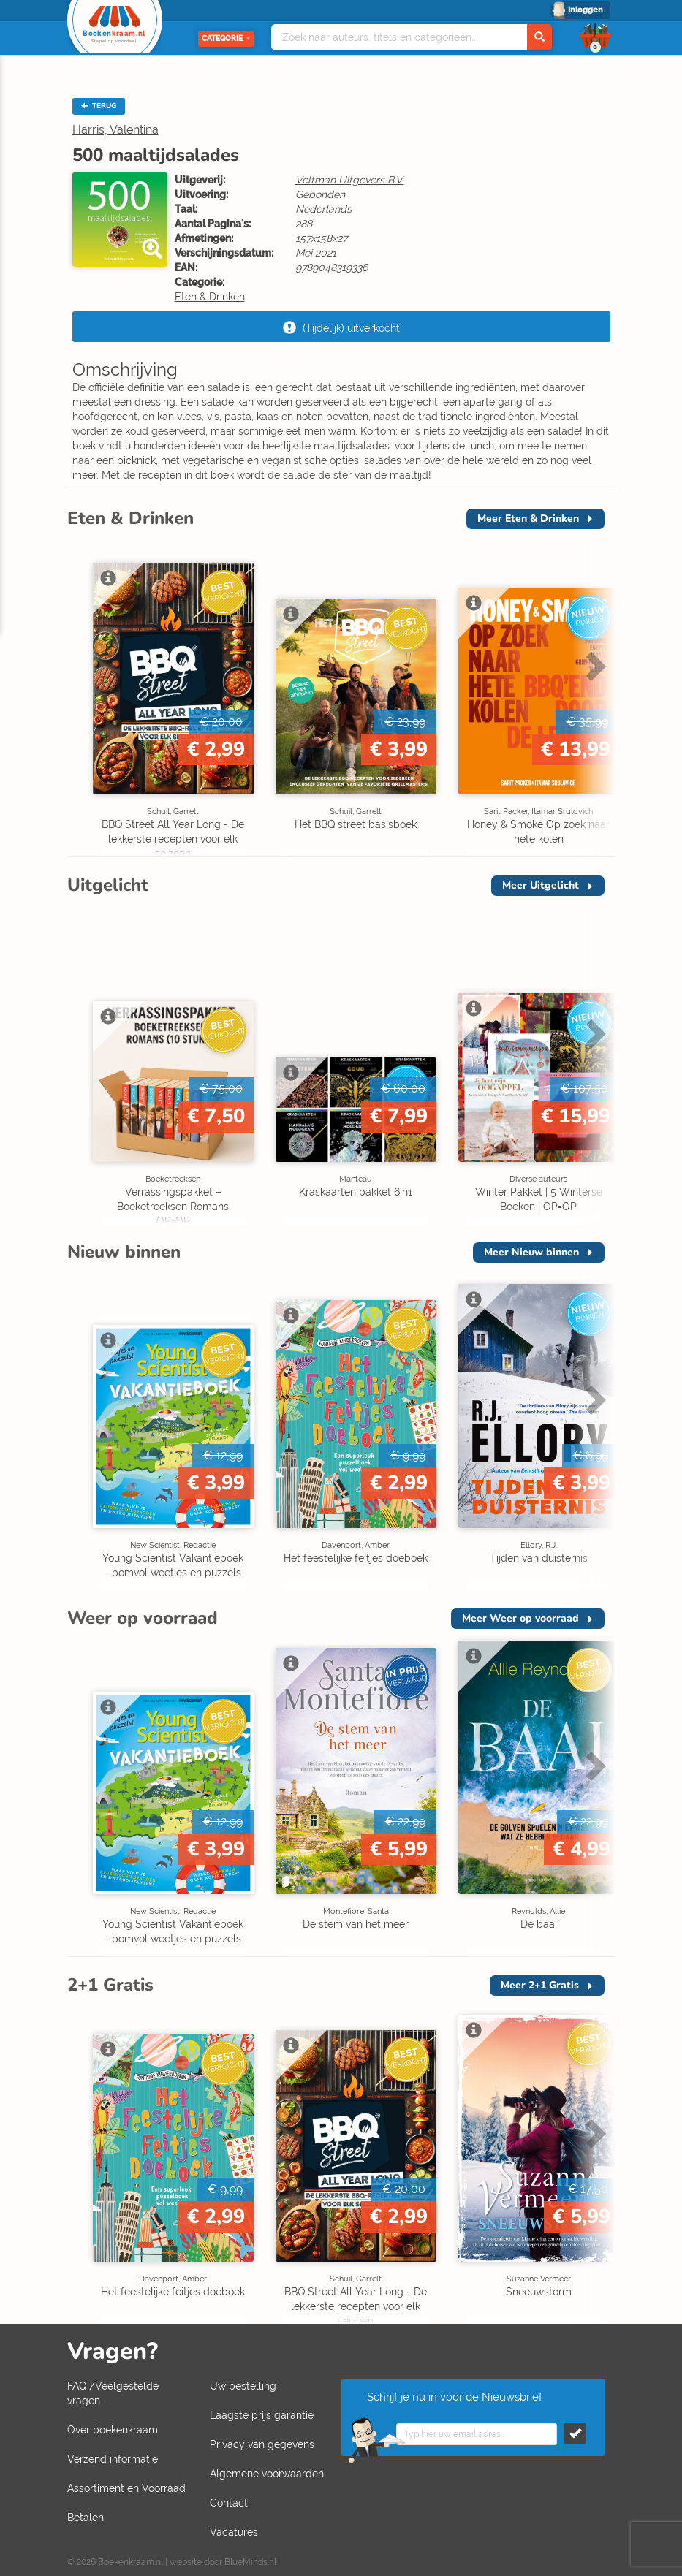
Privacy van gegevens (262, 2444)
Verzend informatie (112, 2459)
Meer (528, 518)
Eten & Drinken (210, 297)
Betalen (85, 2517)
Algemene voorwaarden (267, 2474)
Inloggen (585, 10)
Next (593, 666)
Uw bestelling (243, 2386)
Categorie (226, 38)
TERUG (98, 106)
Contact (229, 2503)
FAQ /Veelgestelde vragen (113, 2393)
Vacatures (234, 2532)
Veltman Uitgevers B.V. (349, 180)
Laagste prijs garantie (262, 2415)
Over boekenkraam (112, 2430)
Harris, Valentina (115, 130)
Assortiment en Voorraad (126, 2488)
